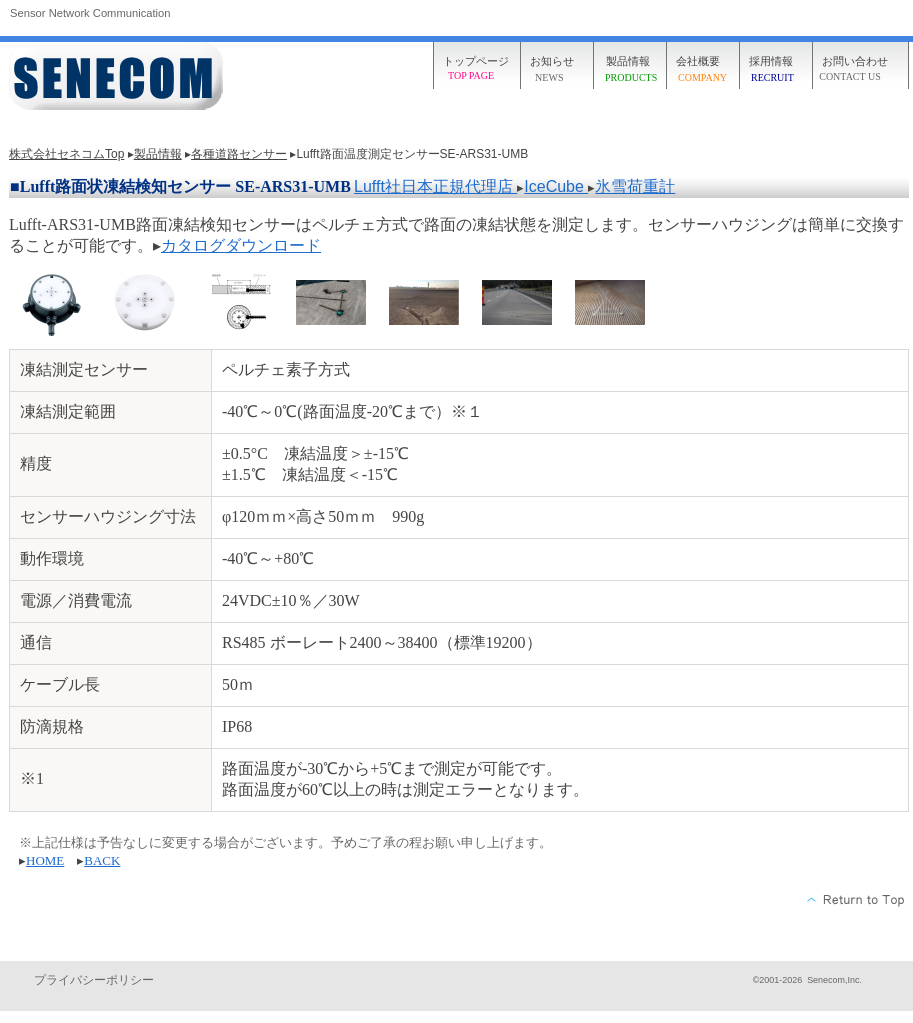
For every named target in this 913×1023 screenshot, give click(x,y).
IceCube (556, 186)
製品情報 (158, 154)
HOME (45, 860)
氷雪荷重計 (635, 186)
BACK (102, 860)
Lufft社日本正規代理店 (435, 186)
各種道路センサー (239, 154)
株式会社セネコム (119, 77)
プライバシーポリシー (94, 980)
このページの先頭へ (856, 900)
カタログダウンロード (241, 245)
